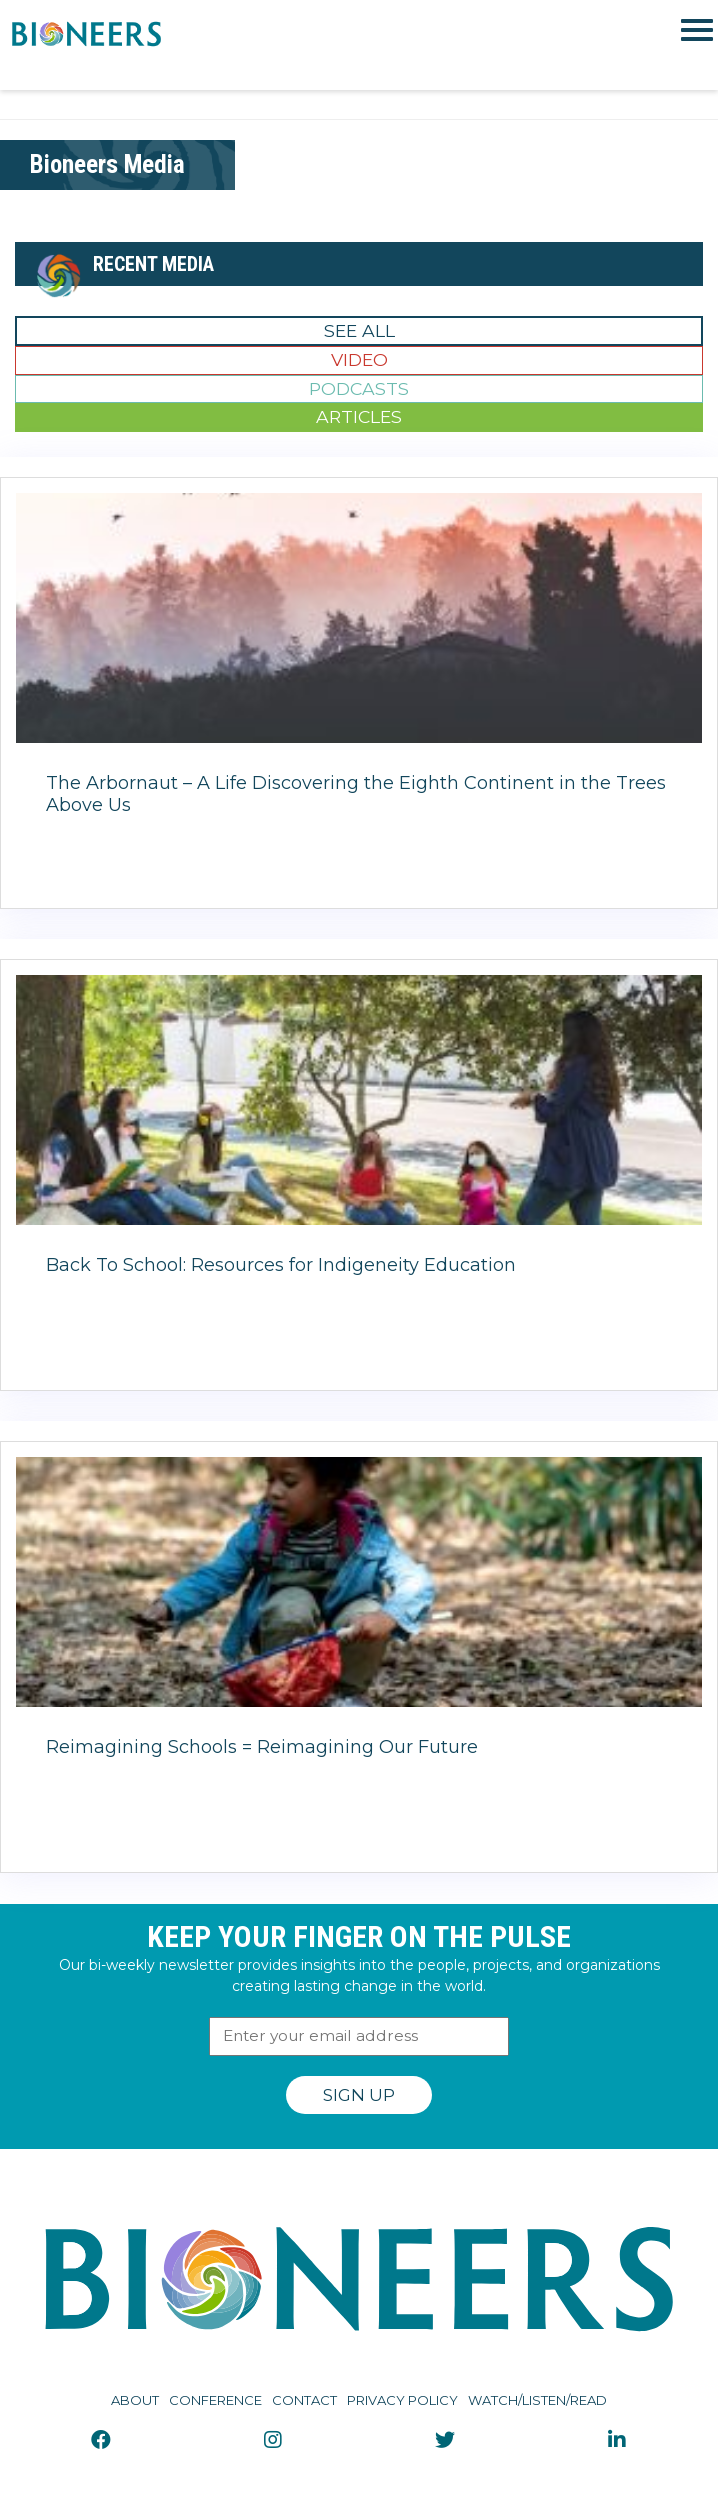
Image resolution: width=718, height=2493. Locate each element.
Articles (359, 416)
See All (359, 330)
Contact (304, 2400)
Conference (215, 2400)
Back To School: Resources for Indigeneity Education (281, 1265)
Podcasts (359, 388)
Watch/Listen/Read (537, 2400)
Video (359, 359)
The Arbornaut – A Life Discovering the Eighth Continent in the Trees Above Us (356, 794)
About (135, 2400)
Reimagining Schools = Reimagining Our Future (262, 1747)
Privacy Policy (402, 2400)
